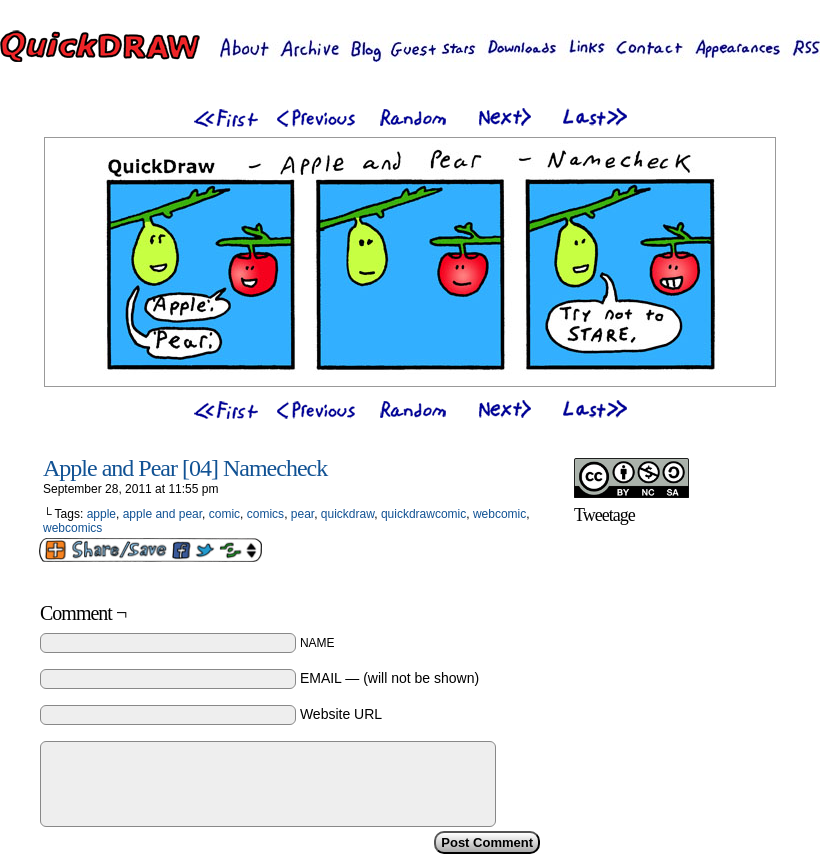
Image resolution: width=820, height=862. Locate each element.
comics (265, 514)
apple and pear (162, 514)
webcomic (499, 514)
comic (224, 514)
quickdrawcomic (423, 514)
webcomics (72, 528)
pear (302, 514)
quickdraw (347, 514)
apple (101, 514)
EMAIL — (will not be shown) (389, 678)
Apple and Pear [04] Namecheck (185, 468)
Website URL (341, 714)
